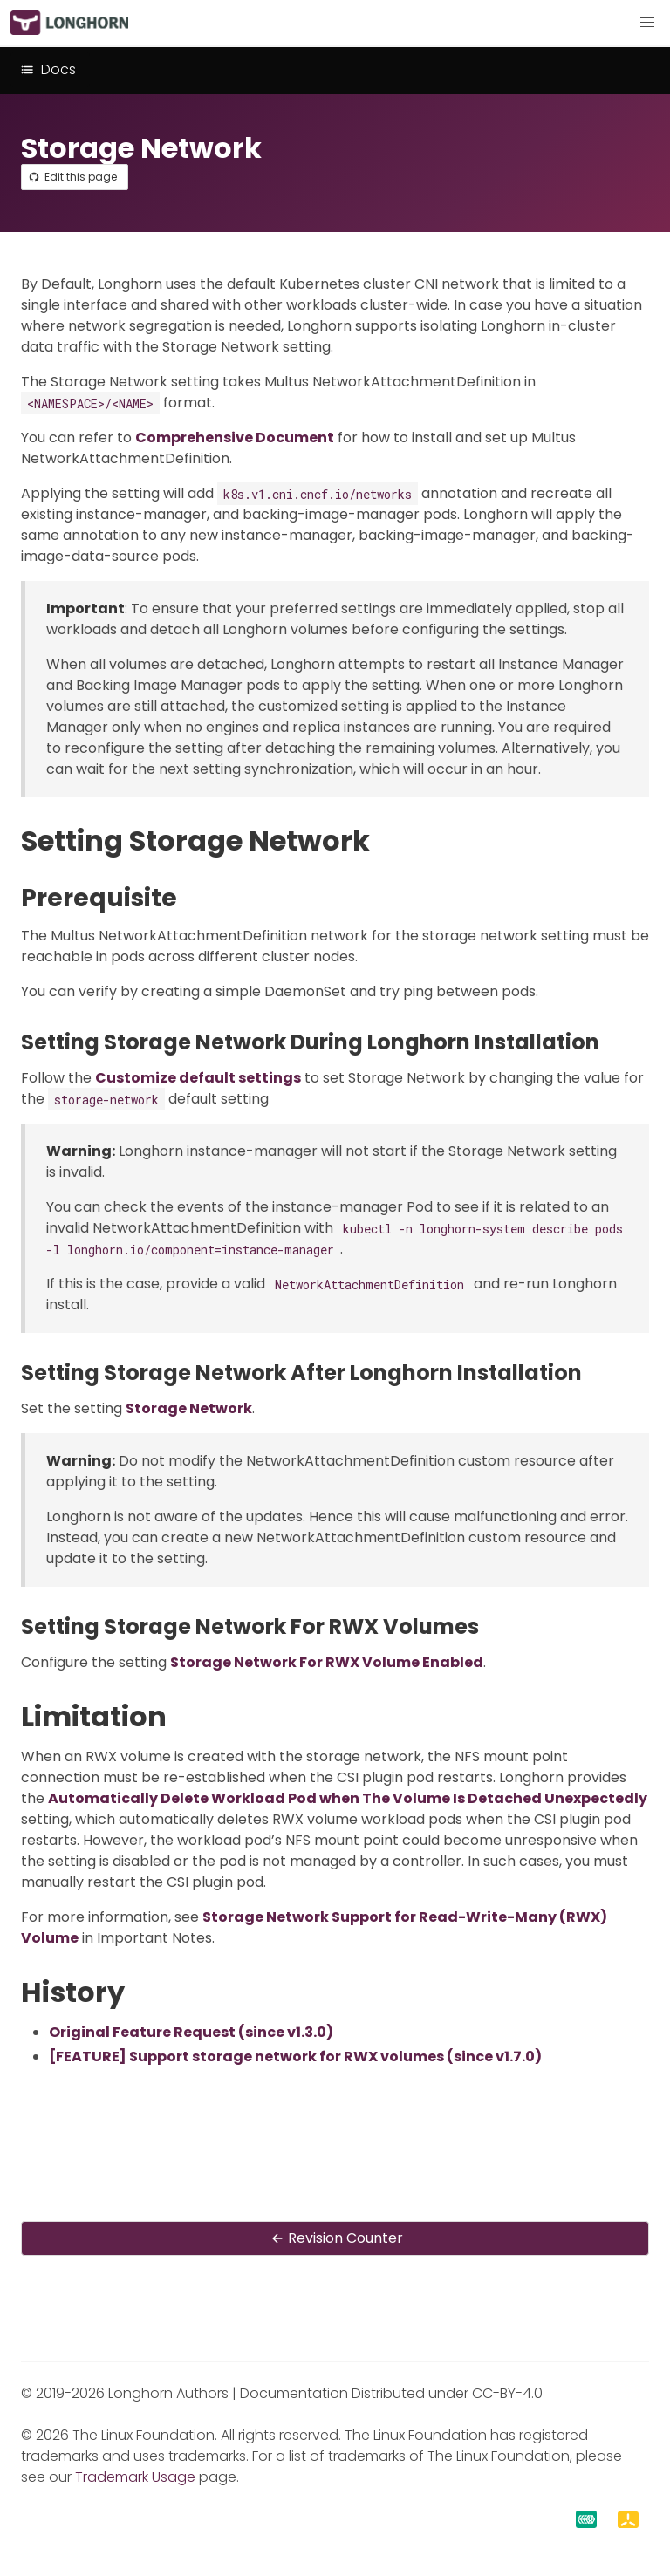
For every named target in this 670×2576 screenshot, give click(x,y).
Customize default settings (198, 1078)
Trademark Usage (135, 2477)
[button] (647, 22)
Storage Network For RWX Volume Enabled (326, 1662)
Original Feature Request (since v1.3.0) (191, 2032)
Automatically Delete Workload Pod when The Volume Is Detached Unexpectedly (347, 1798)
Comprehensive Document (234, 437)
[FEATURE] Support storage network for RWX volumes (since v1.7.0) (295, 2056)
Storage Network (189, 1408)
